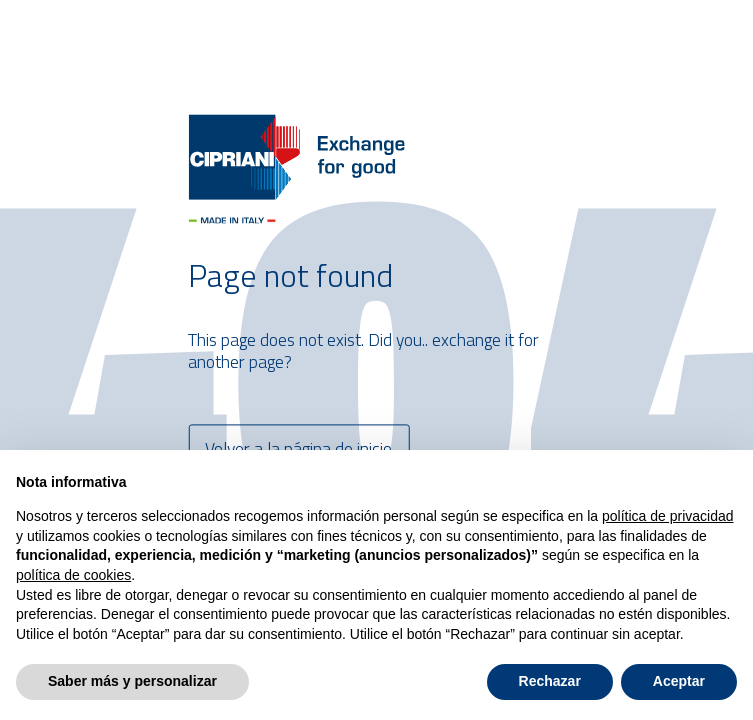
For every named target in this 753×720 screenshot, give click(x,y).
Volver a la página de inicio (298, 448)
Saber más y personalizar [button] (132, 681)
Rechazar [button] (550, 681)
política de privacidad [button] (668, 516)
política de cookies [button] (73, 575)
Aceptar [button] (679, 681)
